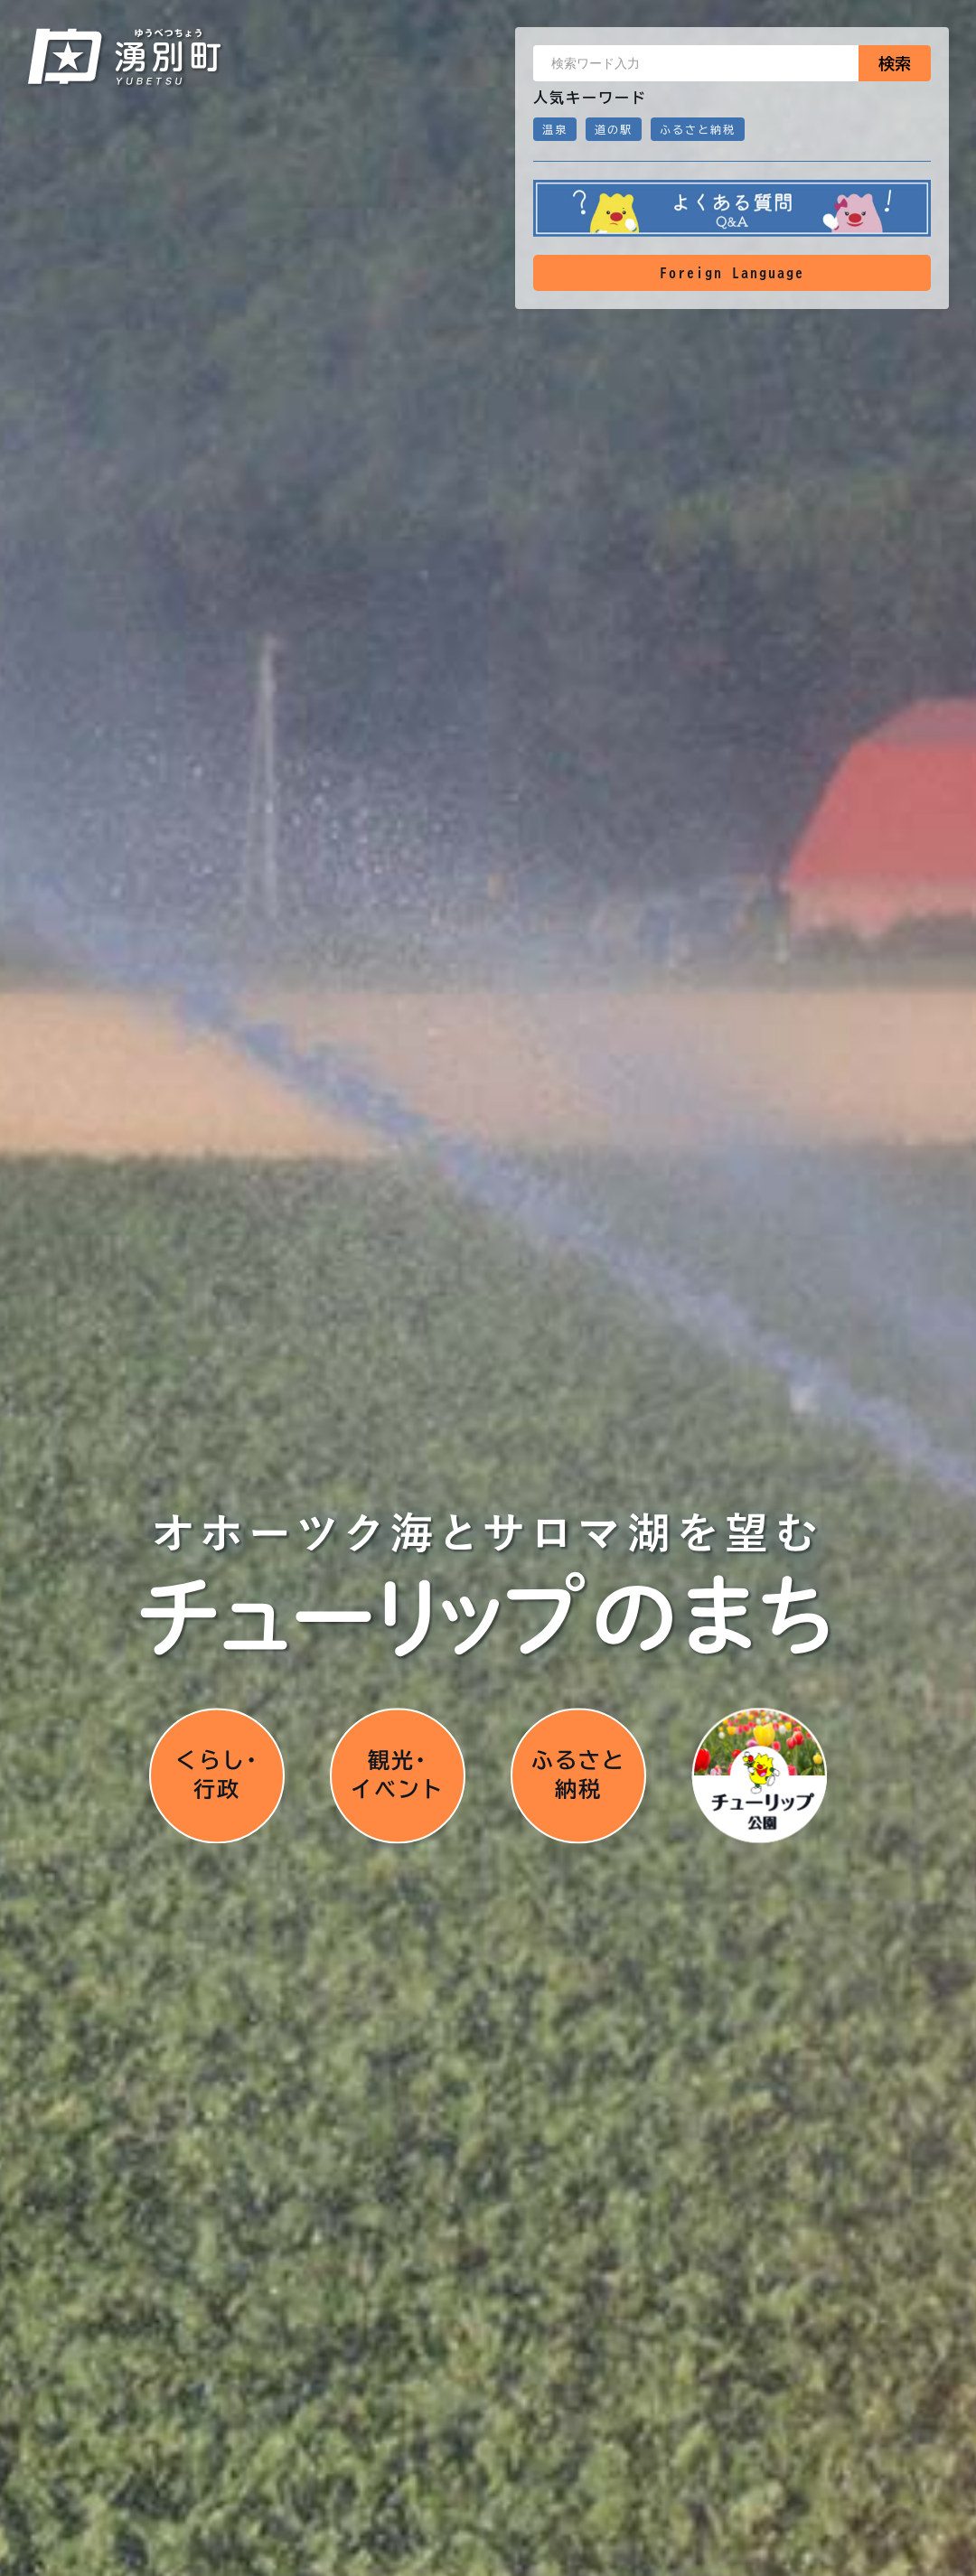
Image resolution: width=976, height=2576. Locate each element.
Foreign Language (732, 273)
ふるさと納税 (698, 129)
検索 (894, 63)
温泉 (555, 129)
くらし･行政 (216, 1774)
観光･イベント (398, 1774)
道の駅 (614, 129)
